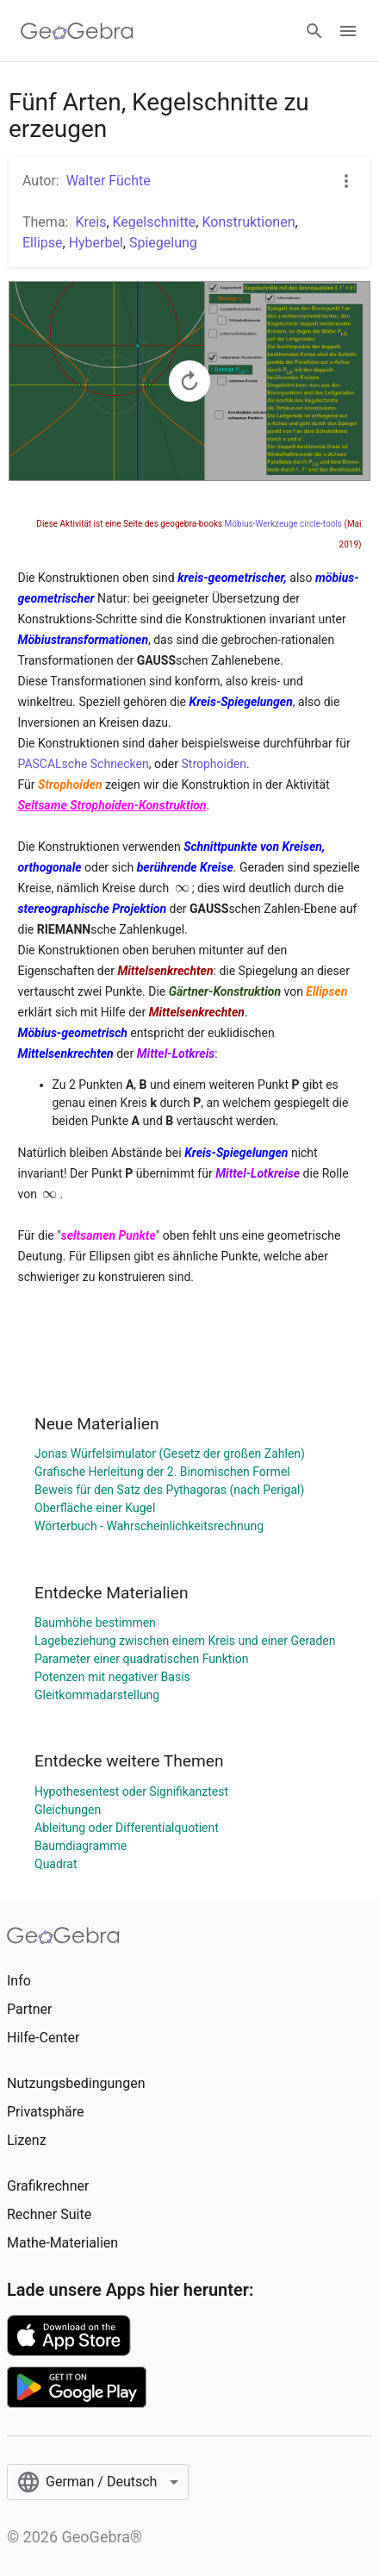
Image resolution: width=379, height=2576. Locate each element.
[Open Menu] (348, 31)
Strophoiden (213, 764)
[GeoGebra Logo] (77, 31)
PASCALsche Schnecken (83, 764)
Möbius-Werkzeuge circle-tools (283, 523)
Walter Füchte (108, 180)
